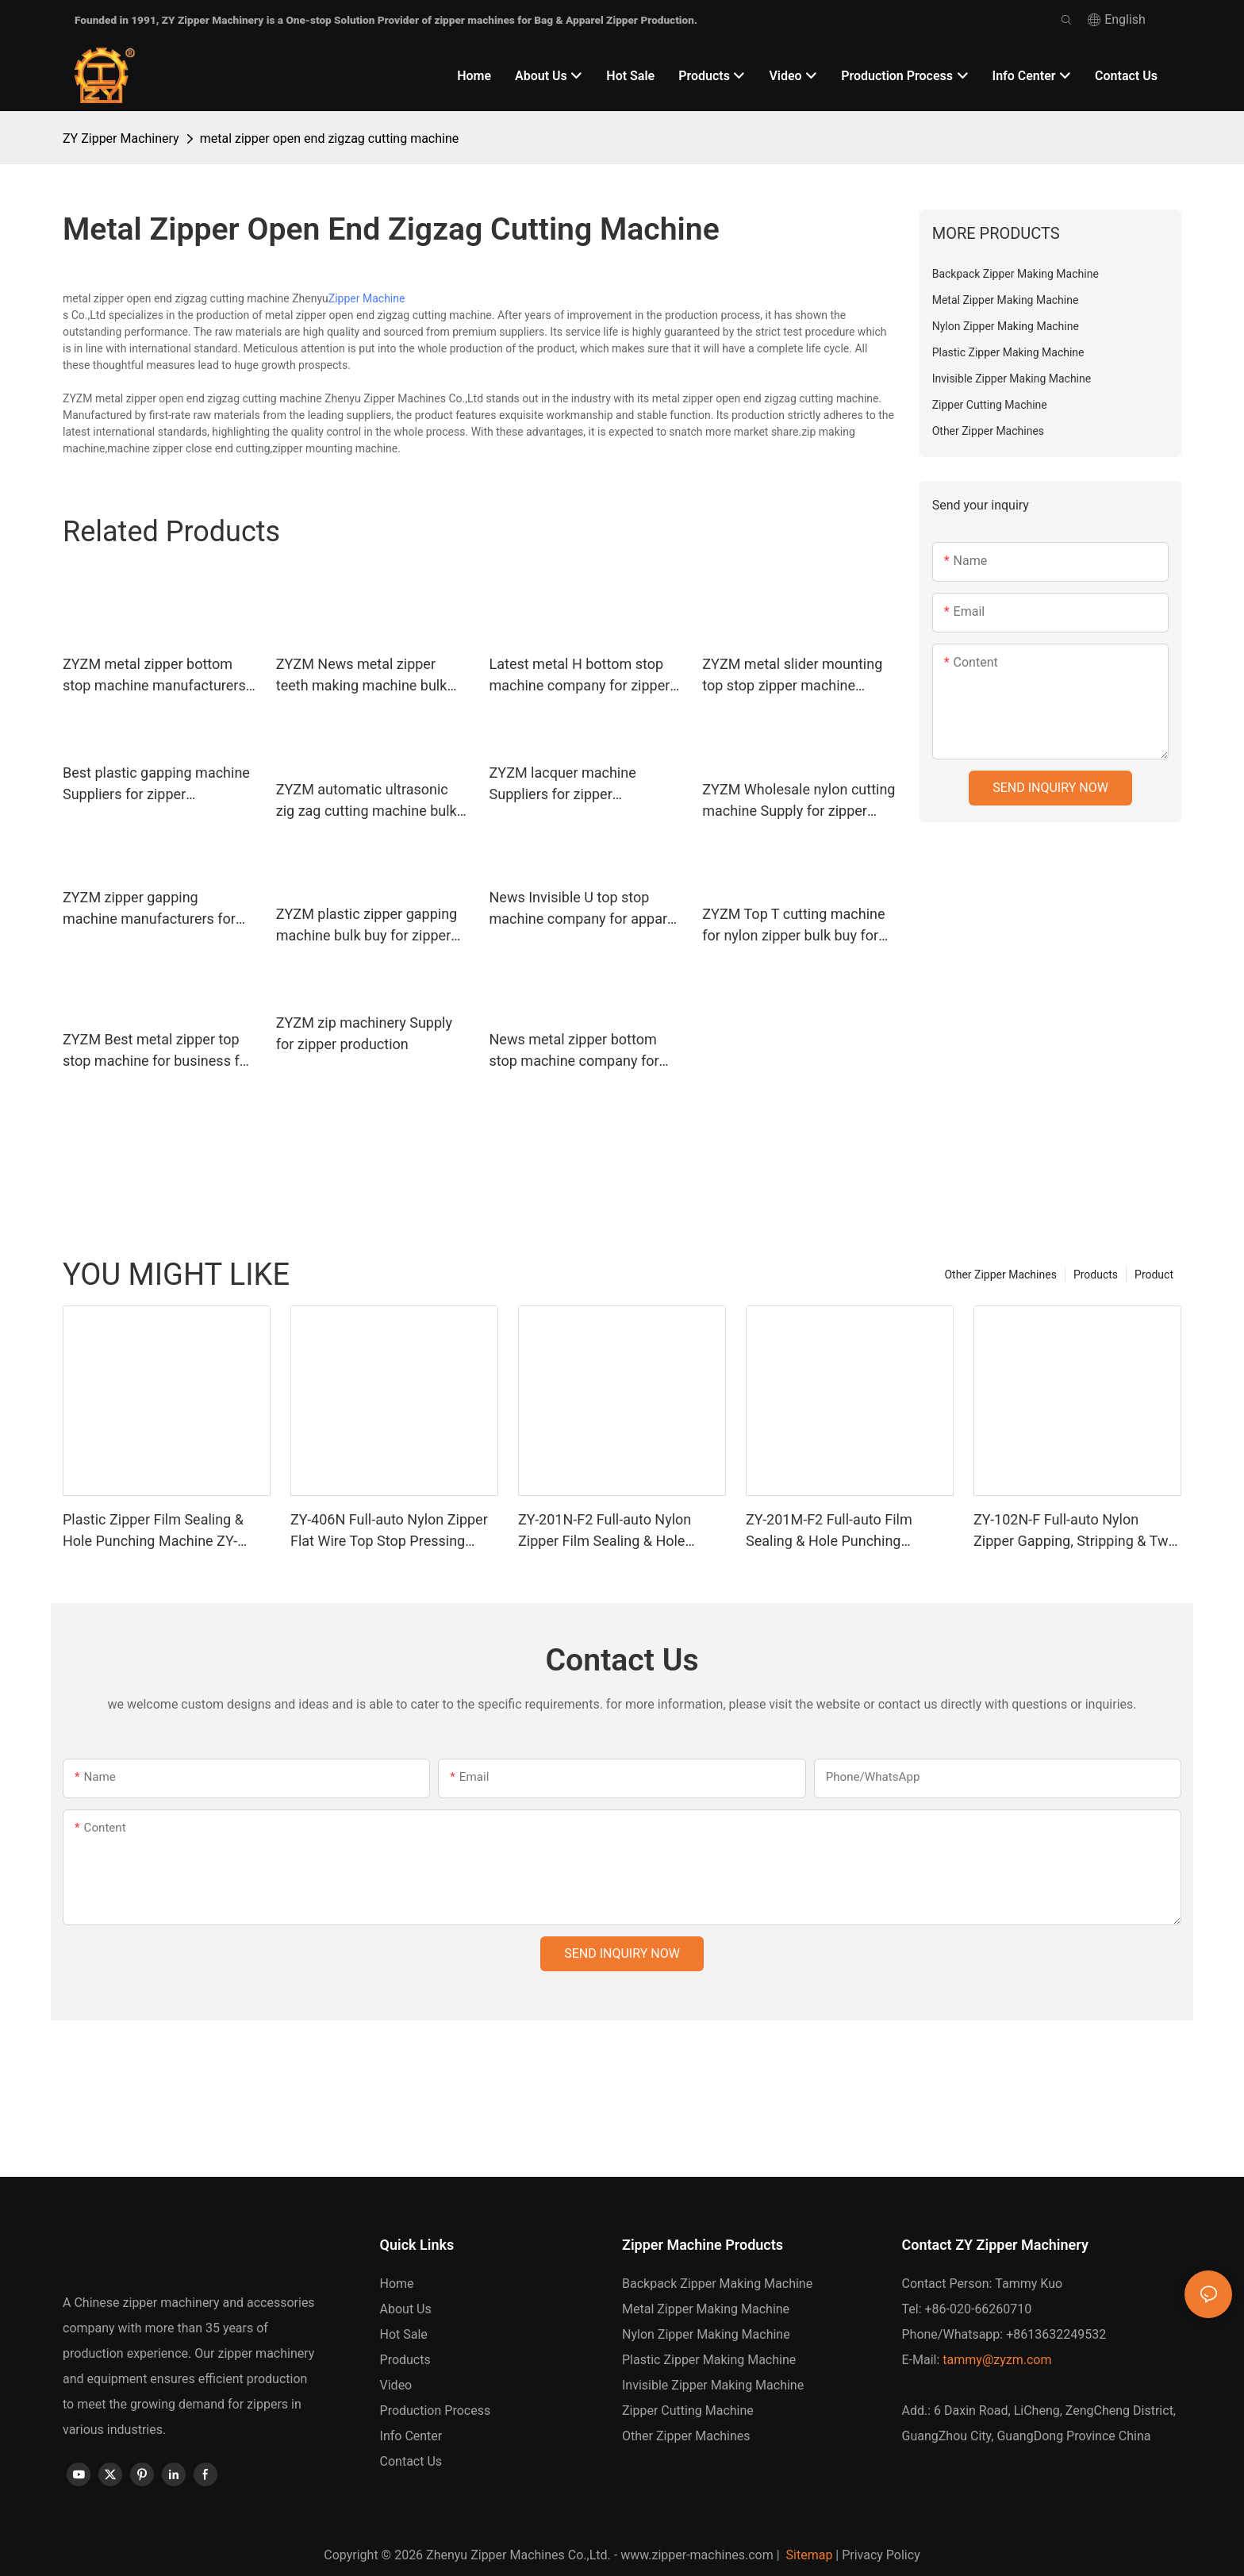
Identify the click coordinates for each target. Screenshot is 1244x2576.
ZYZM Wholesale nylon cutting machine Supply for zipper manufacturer (798, 801)
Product (1154, 1274)
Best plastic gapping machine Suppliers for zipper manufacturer (156, 784)
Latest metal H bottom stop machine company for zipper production (580, 676)
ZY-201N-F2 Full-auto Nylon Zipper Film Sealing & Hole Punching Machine (604, 1531)
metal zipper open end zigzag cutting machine (329, 138)
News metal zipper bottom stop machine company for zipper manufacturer (574, 1051)
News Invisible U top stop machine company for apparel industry (584, 909)
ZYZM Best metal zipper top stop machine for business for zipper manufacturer (157, 1051)
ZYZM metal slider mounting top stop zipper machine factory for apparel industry (792, 676)
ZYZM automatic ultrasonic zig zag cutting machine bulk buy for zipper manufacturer (366, 801)
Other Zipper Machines (1000, 1274)
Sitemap (808, 2555)
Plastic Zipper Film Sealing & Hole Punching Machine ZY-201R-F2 (153, 1531)
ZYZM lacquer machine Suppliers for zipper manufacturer (563, 784)
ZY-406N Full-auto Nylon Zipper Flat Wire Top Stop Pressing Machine (389, 1531)
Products (1095, 1274)
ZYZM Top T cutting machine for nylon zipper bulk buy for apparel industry (793, 925)
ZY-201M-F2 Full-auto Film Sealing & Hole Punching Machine (829, 1531)
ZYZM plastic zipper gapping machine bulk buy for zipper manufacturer (366, 925)
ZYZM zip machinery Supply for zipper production (364, 1033)
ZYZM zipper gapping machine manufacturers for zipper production (149, 909)
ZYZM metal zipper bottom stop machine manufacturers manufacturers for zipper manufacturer (154, 676)
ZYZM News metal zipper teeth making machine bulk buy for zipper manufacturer (364, 676)
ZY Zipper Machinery (121, 138)
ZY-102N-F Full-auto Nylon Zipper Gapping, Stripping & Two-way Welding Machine (1077, 1531)
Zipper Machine (366, 298)
